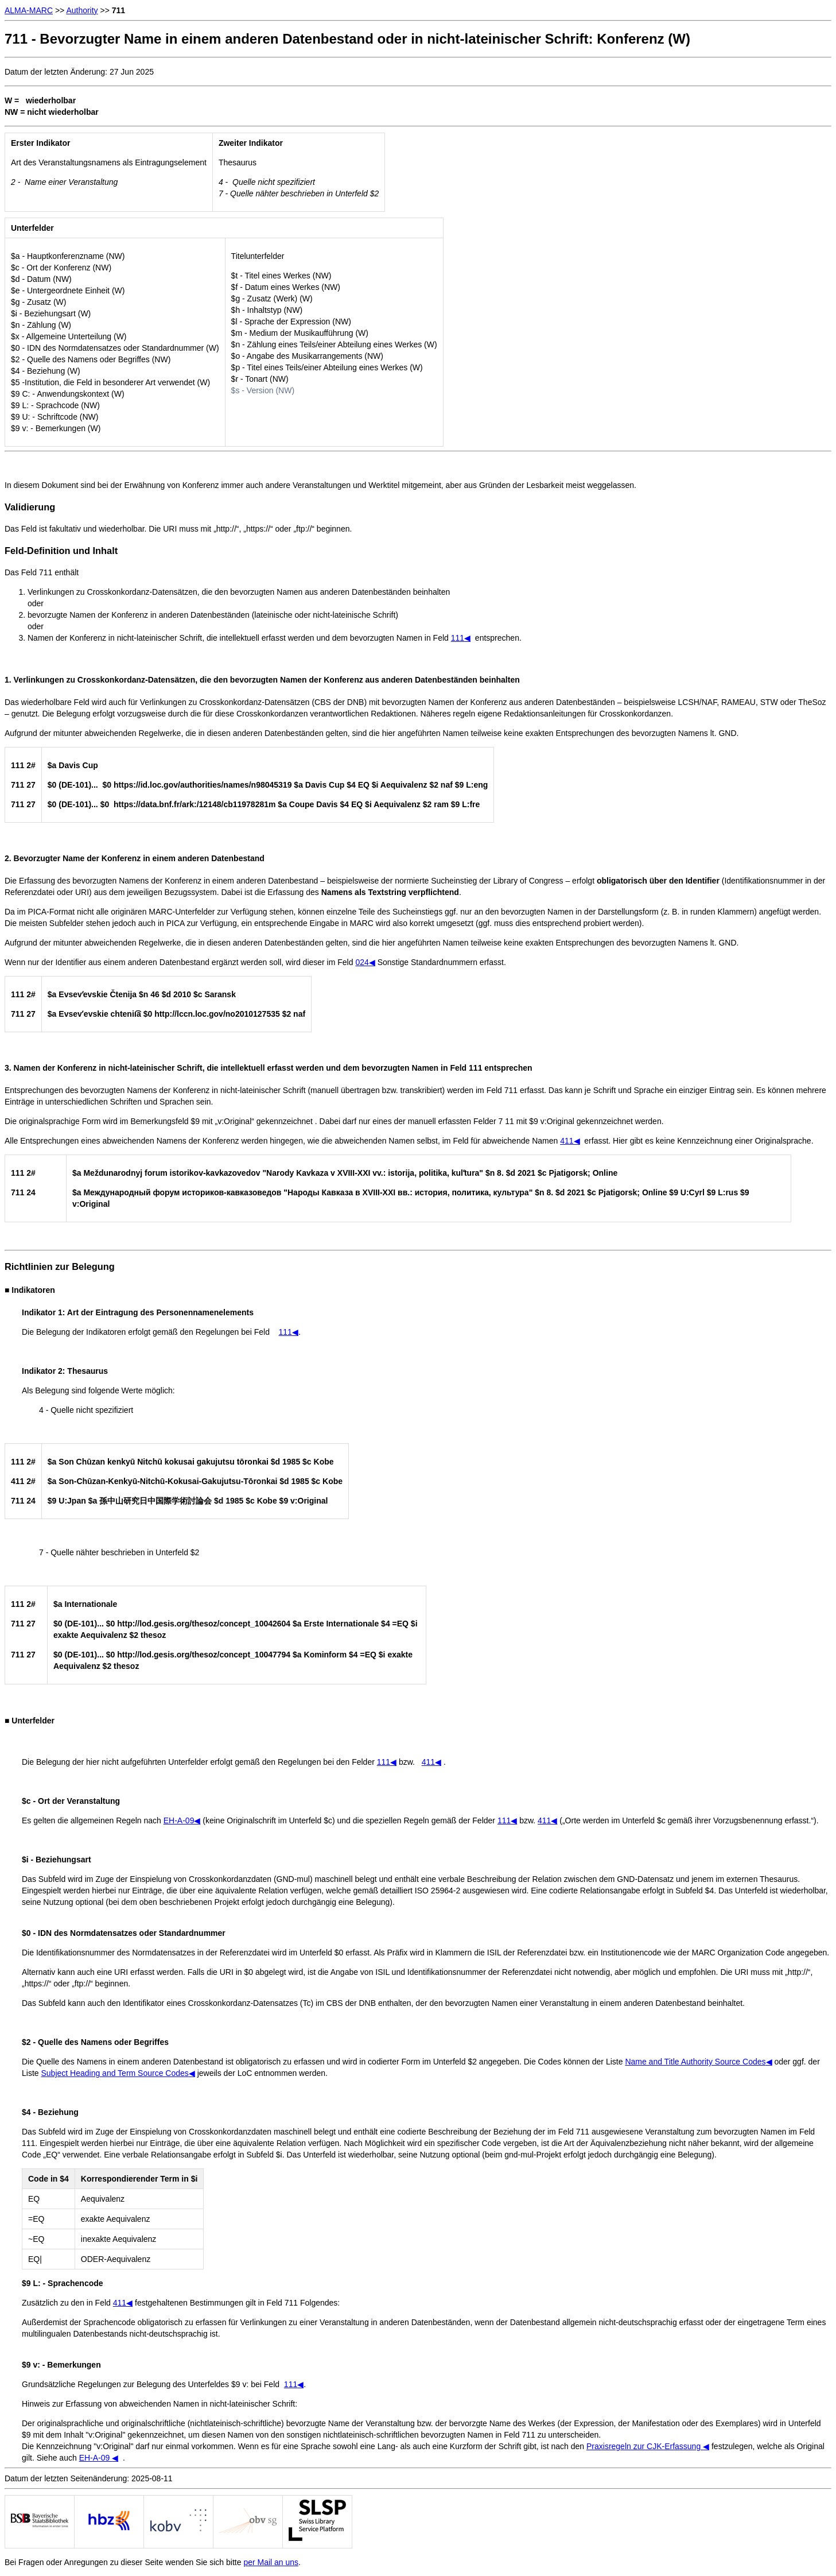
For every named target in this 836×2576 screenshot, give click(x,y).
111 (461, 637)
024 (365, 962)
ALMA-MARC (29, 10)
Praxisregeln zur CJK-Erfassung (647, 2446)
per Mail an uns (270, 2562)
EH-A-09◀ (182, 1820)
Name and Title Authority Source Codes (698, 2061)
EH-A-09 (99, 2457)
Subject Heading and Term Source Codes (118, 2073)
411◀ (570, 1140)
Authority (82, 10)
